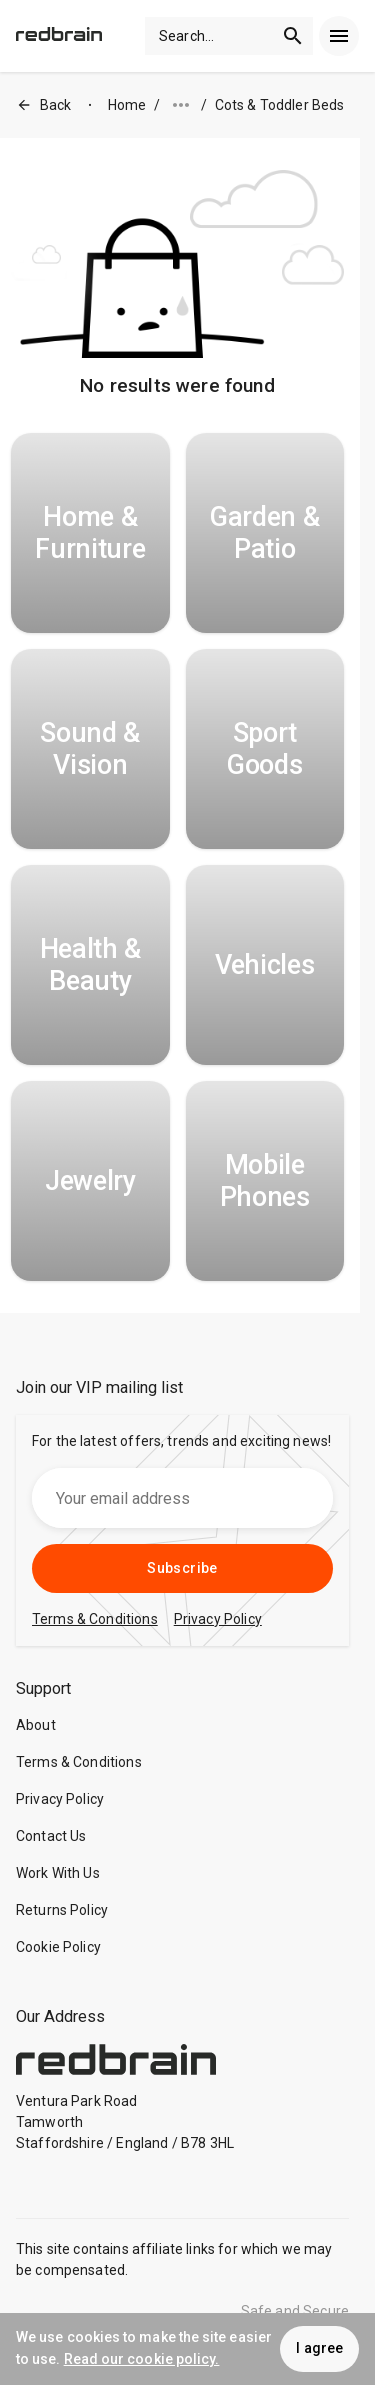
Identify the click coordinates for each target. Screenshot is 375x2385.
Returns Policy (62, 1910)
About (36, 1725)
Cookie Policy (58, 1947)
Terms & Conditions (79, 1762)
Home (127, 105)
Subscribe (182, 1568)
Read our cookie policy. (142, 2359)
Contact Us (51, 1836)
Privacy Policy (60, 1799)
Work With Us (58, 1873)
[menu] (339, 36)
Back (44, 105)
